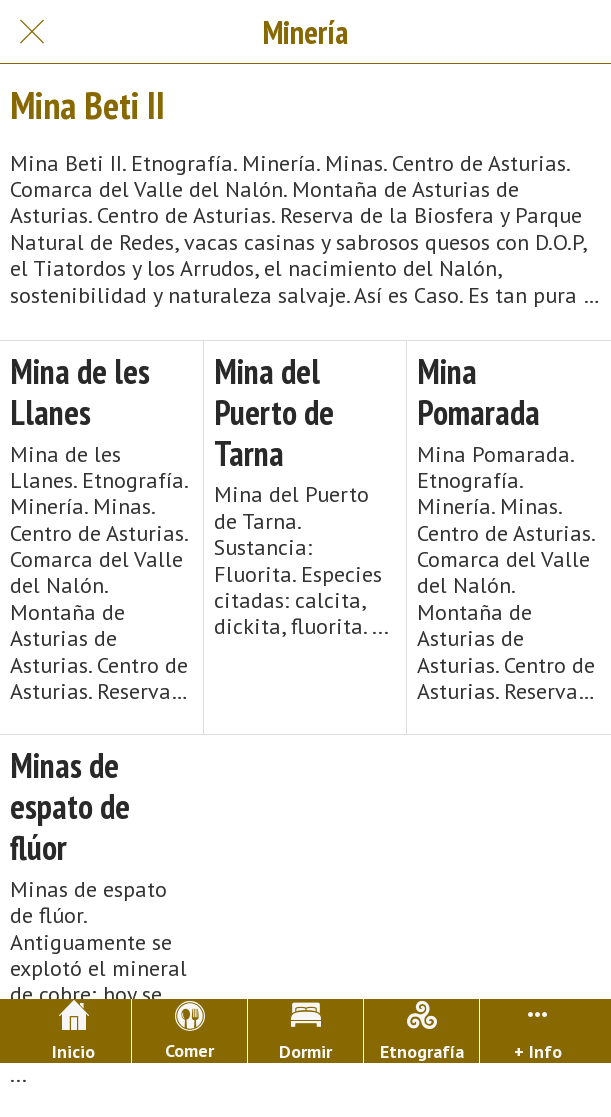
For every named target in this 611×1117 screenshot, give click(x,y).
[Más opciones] (537, 1031)
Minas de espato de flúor (70, 806)
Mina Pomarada (478, 392)
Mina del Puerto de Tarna (274, 412)
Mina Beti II (87, 105)
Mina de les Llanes (80, 392)
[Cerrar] (32, 32)
